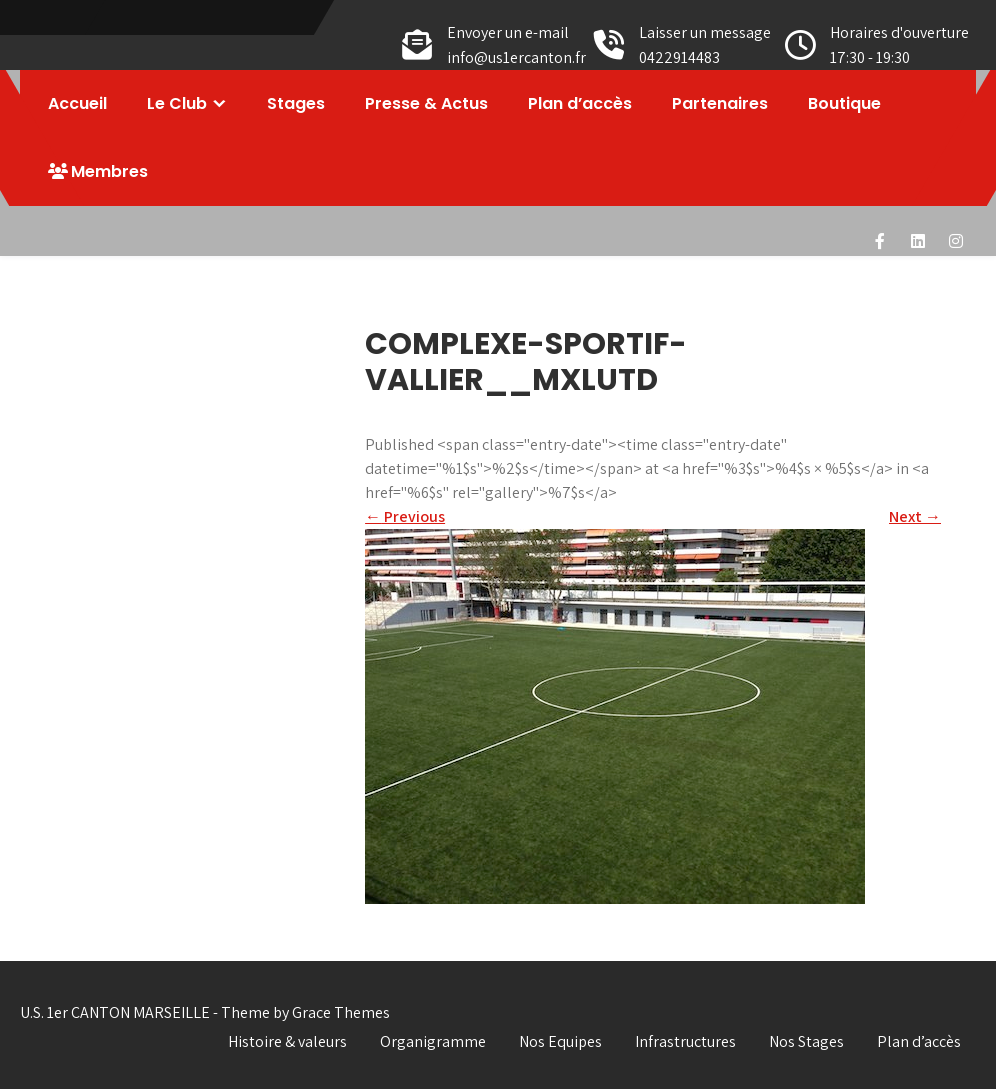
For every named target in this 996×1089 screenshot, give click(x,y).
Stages (296, 103)
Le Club (177, 103)
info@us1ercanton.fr (516, 57)
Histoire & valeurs (287, 1041)
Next (915, 516)
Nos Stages (806, 1041)
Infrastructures (685, 1041)
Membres (98, 171)
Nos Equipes (560, 1041)
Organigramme (433, 1041)
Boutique (844, 103)
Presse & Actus (426, 103)
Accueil (77, 103)
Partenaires (720, 103)
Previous (405, 516)
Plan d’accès (580, 103)
